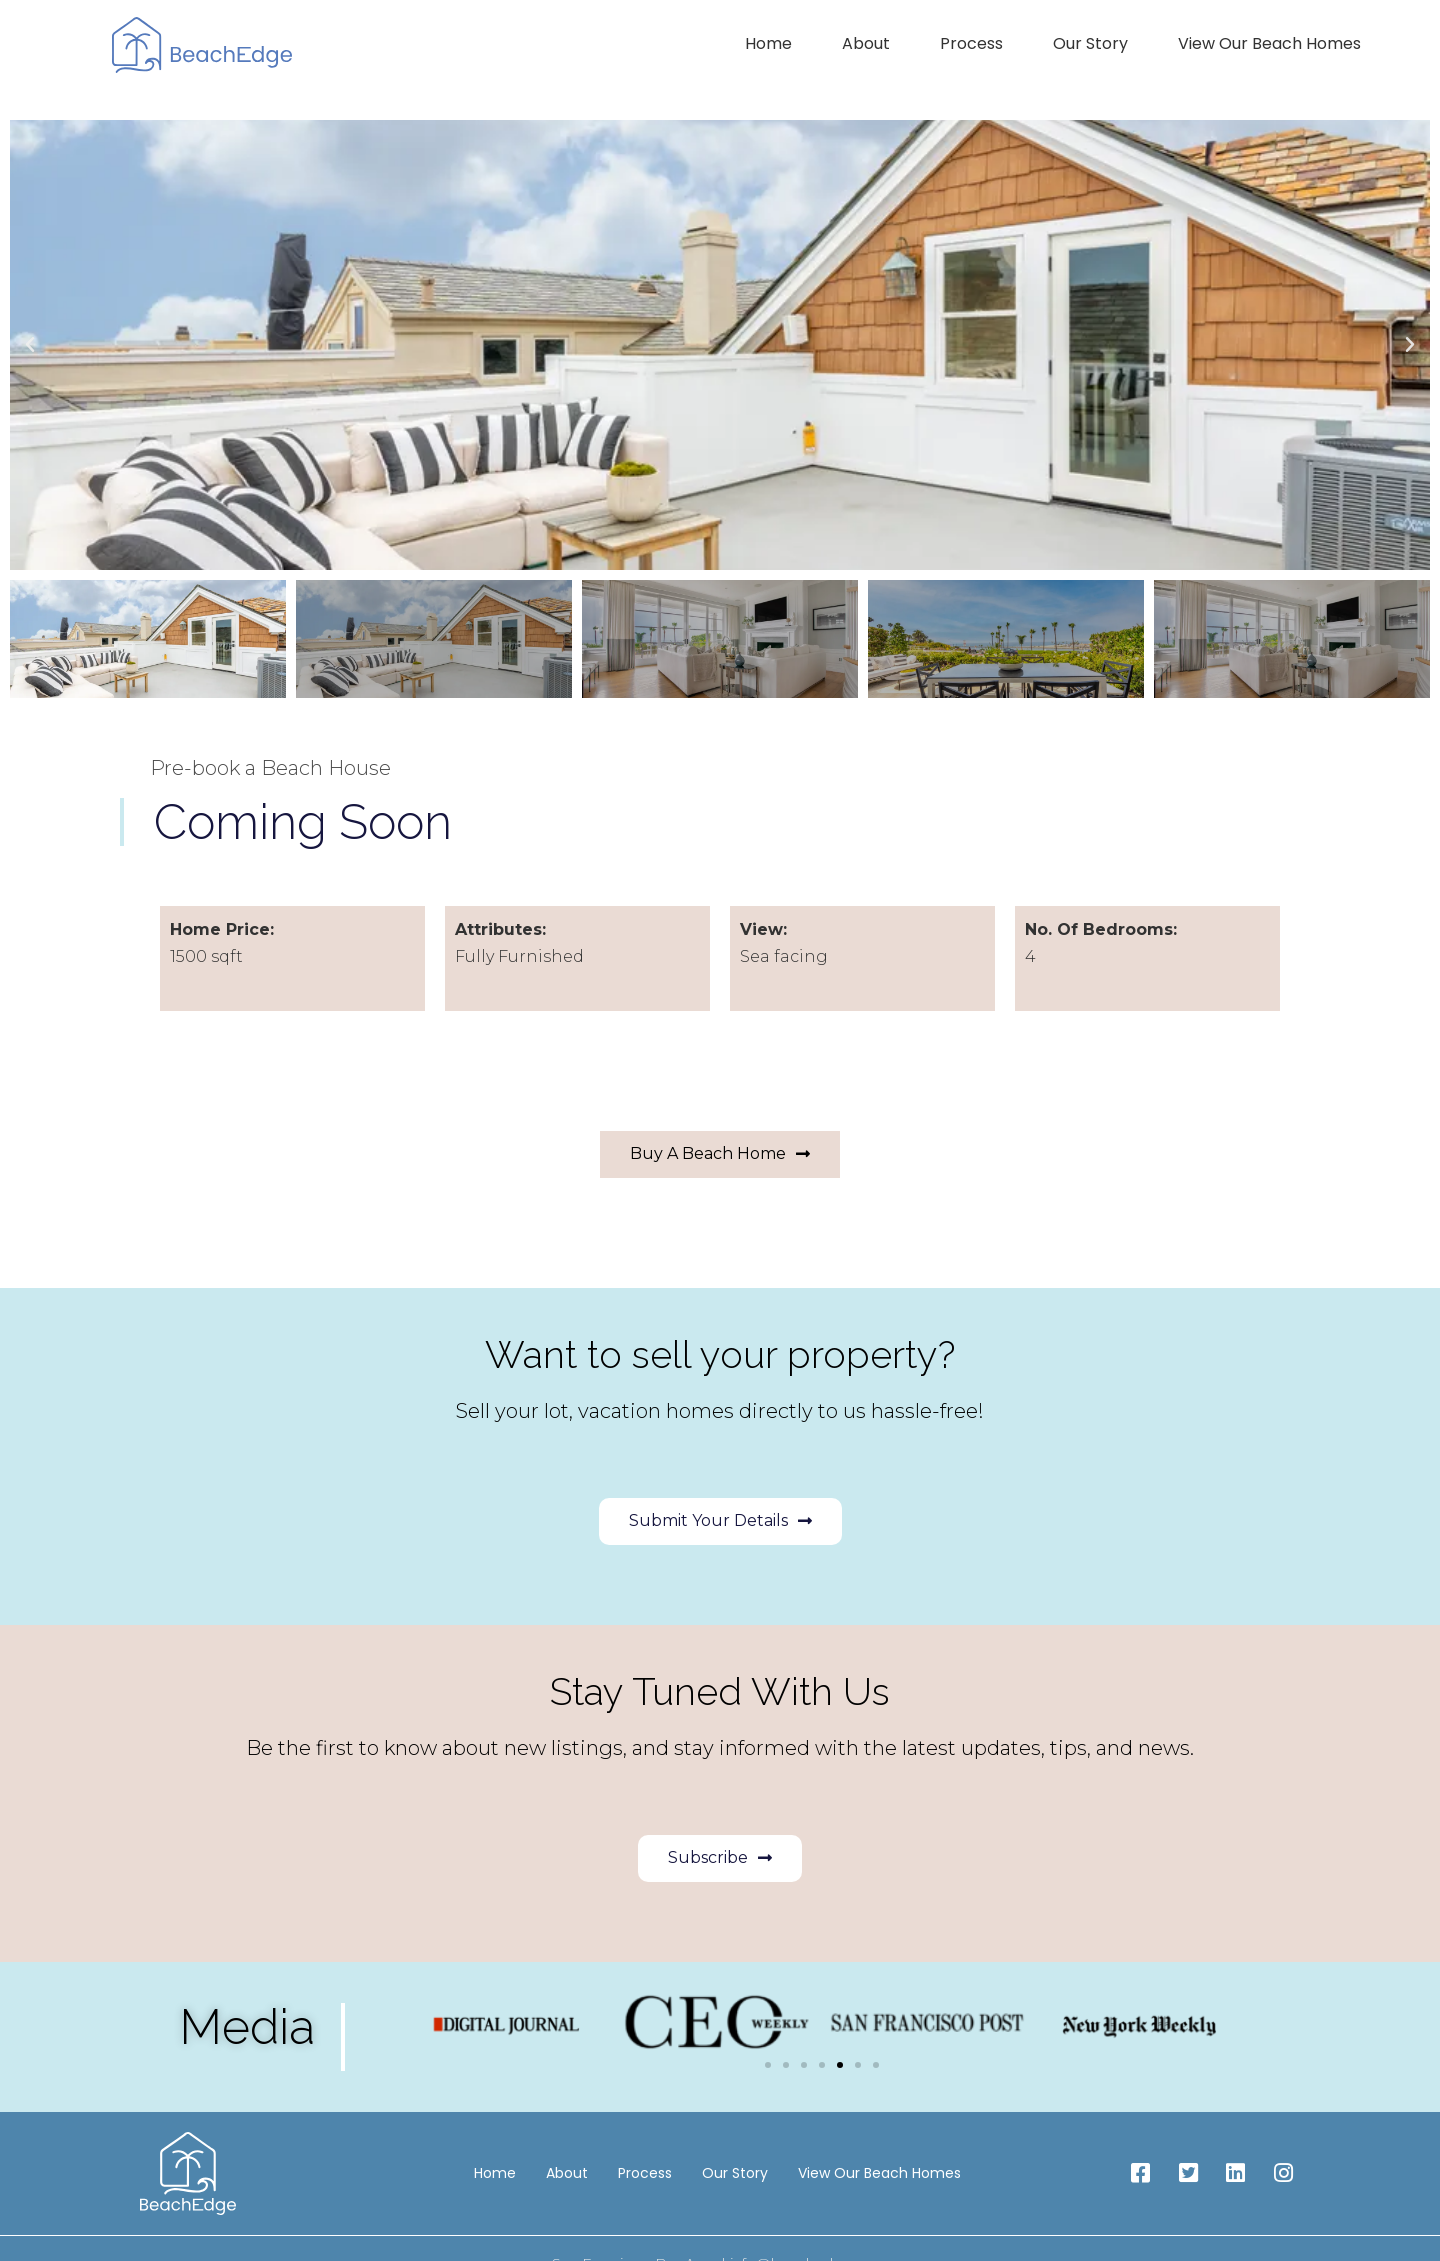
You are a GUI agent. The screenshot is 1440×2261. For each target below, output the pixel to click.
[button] (30, 345)
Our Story (1090, 43)
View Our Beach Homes (1269, 43)
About (866, 43)
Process (971, 43)
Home (768, 43)
